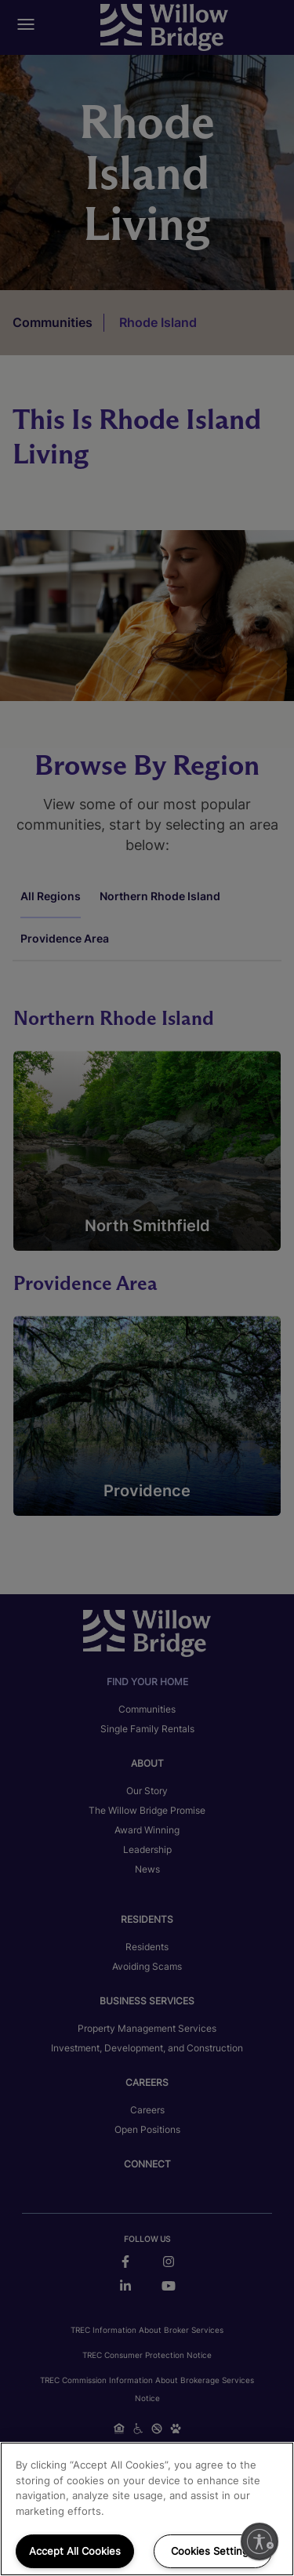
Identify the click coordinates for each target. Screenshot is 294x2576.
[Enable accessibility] (259, 2541)
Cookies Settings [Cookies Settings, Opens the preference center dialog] (212, 2551)
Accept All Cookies (75, 2551)
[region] (147, 2509)
